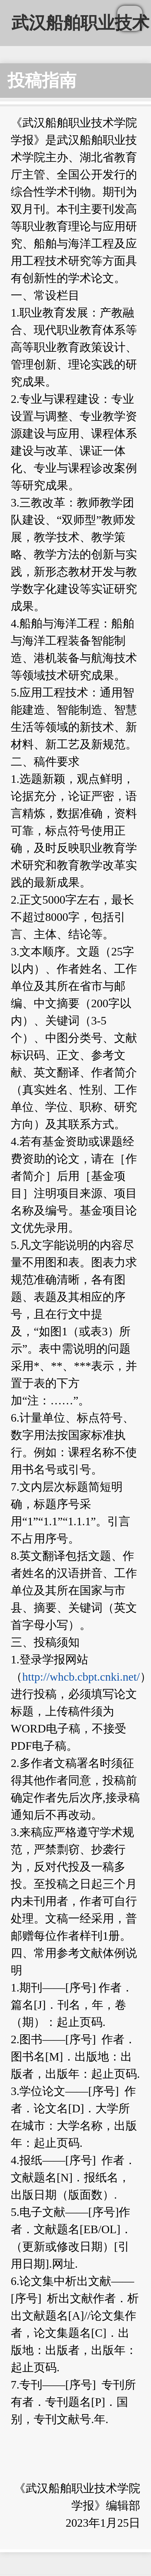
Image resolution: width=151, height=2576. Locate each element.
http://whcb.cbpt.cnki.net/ (81, 1676)
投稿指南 (42, 80)
